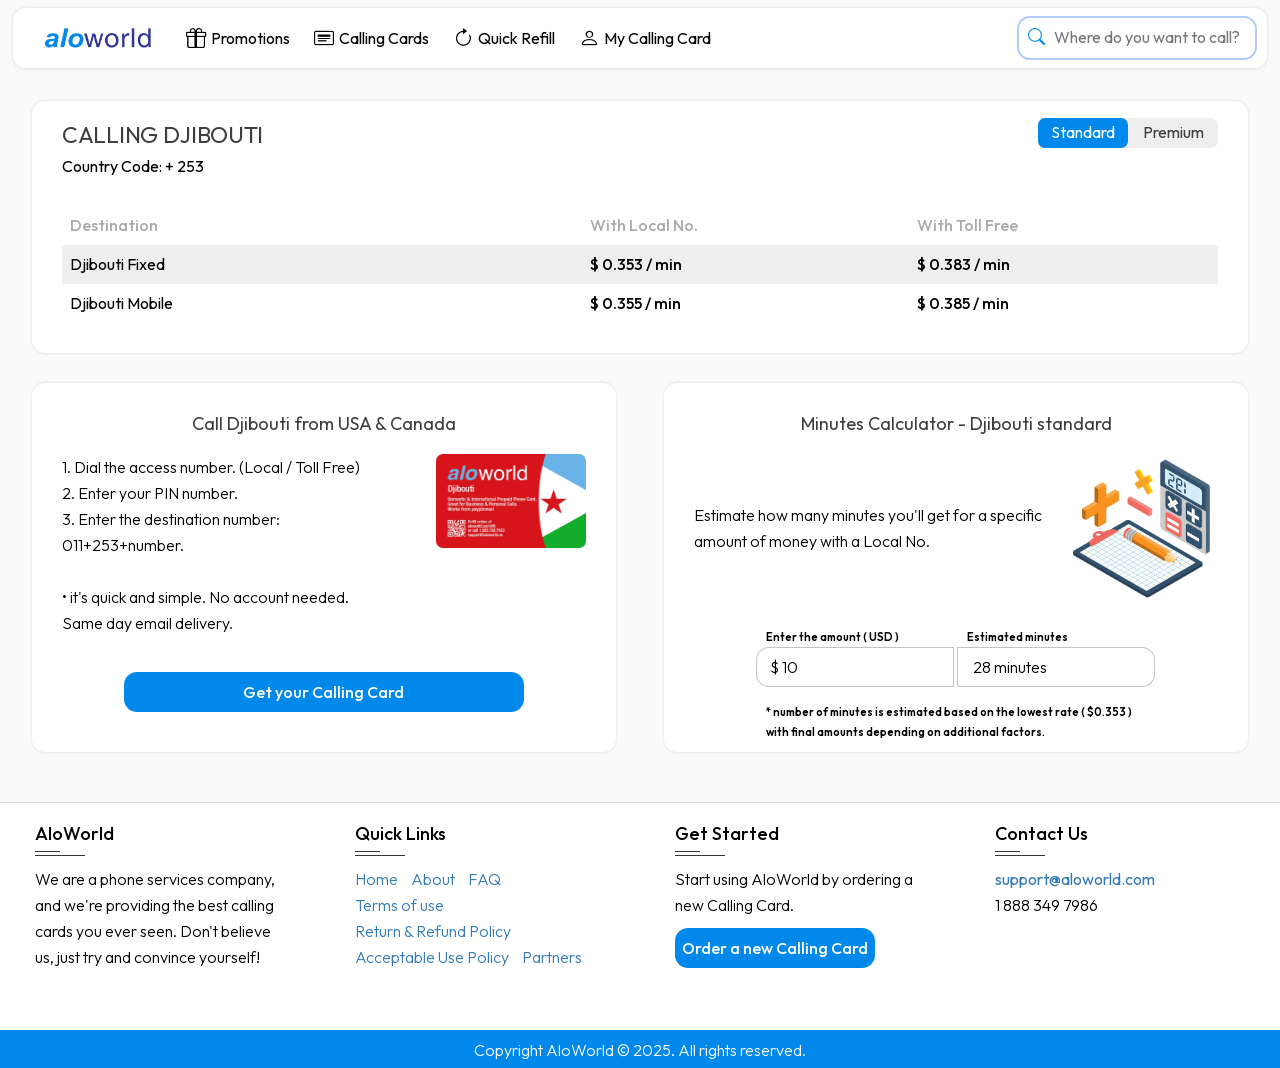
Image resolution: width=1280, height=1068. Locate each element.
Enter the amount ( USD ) (832, 637)
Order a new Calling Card (775, 948)
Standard (1083, 132)
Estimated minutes (1017, 637)
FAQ (484, 879)
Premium (1173, 132)
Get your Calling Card (323, 692)
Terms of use (399, 905)
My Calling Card (645, 37)
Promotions (238, 37)
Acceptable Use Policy (432, 957)
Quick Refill (504, 37)
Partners (552, 957)
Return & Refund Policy (433, 931)
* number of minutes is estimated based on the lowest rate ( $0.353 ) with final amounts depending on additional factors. (949, 713)
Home (376, 879)
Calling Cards (371, 37)
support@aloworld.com (1075, 879)
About (433, 879)
